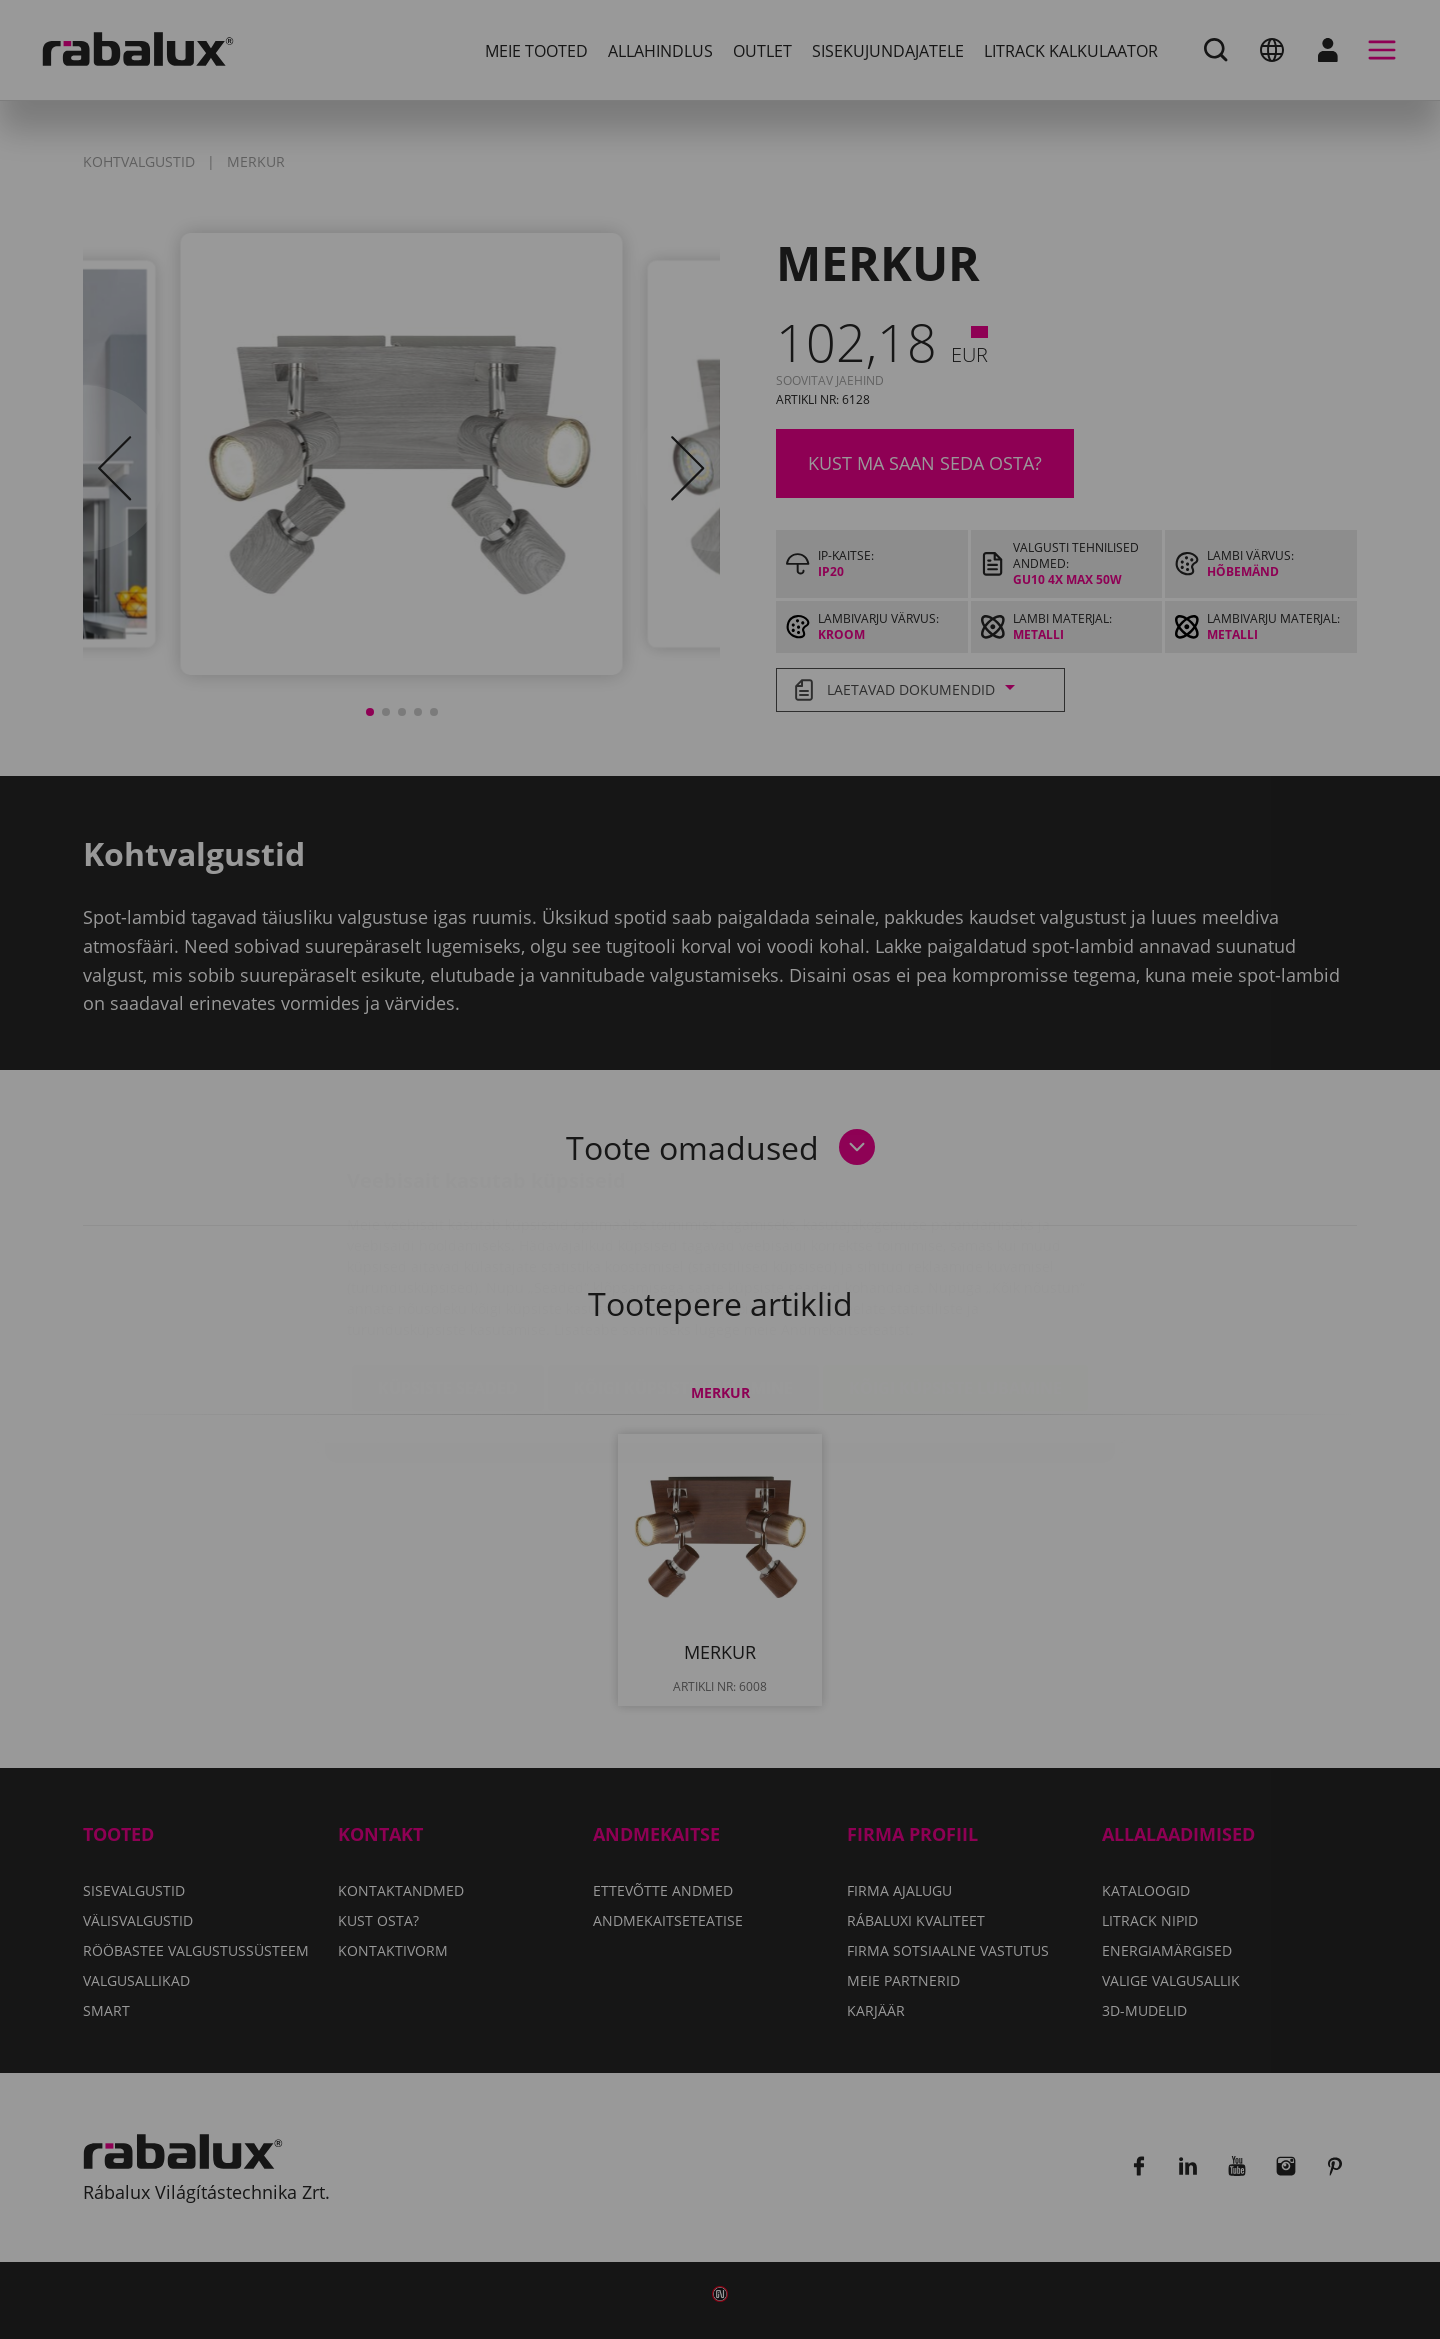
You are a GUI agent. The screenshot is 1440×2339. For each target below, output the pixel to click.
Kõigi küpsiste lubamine (955, 1269)
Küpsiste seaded (448, 1269)
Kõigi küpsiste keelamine (683, 1269)
